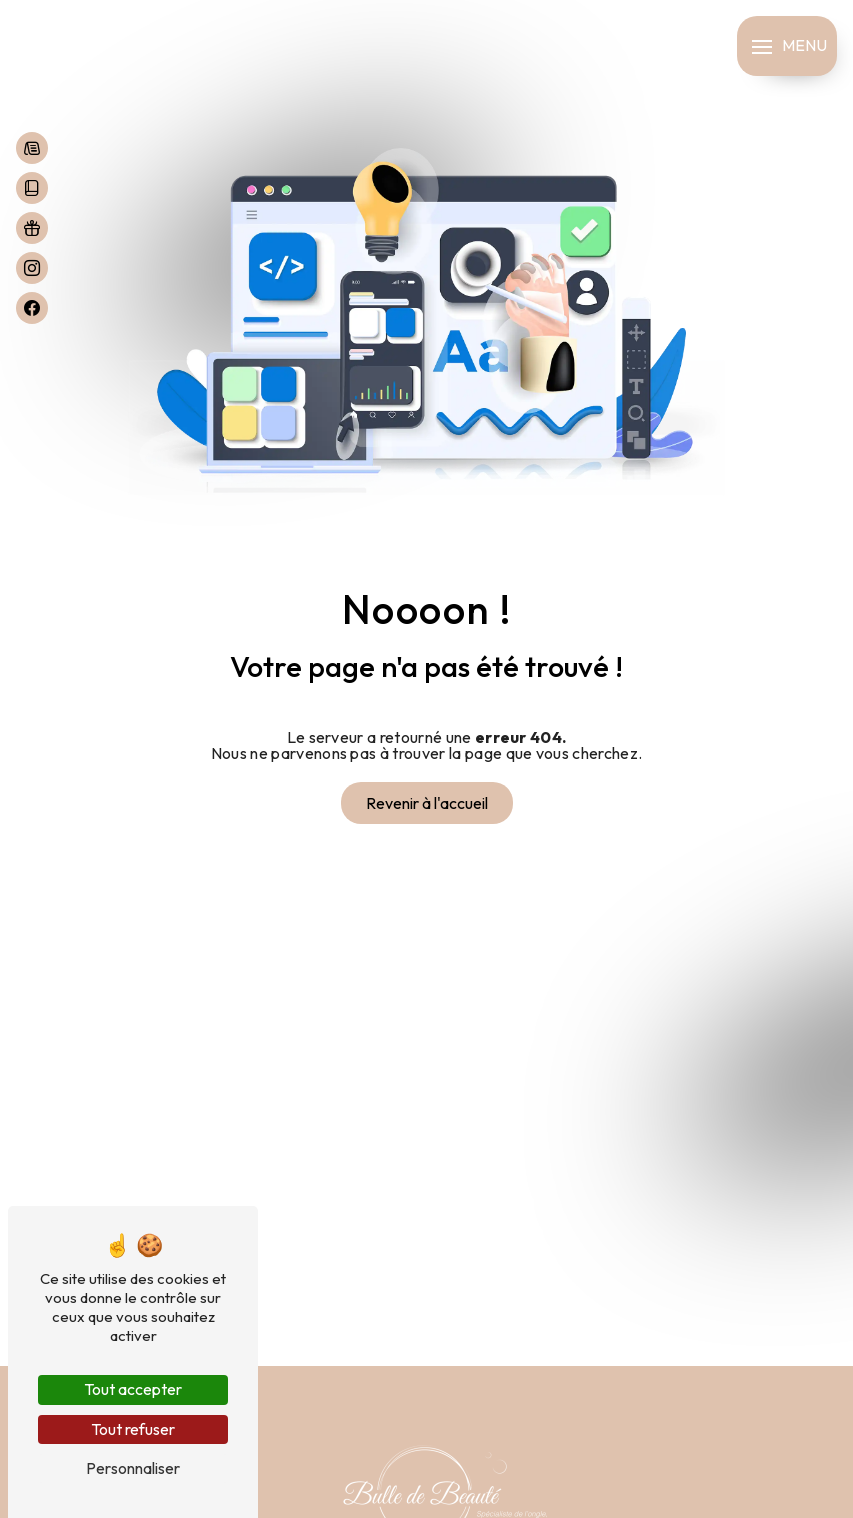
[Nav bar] (787, 46)
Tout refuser (133, 1429)
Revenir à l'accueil (427, 803)
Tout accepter (133, 1389)
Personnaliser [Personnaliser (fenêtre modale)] (133, 1468)
